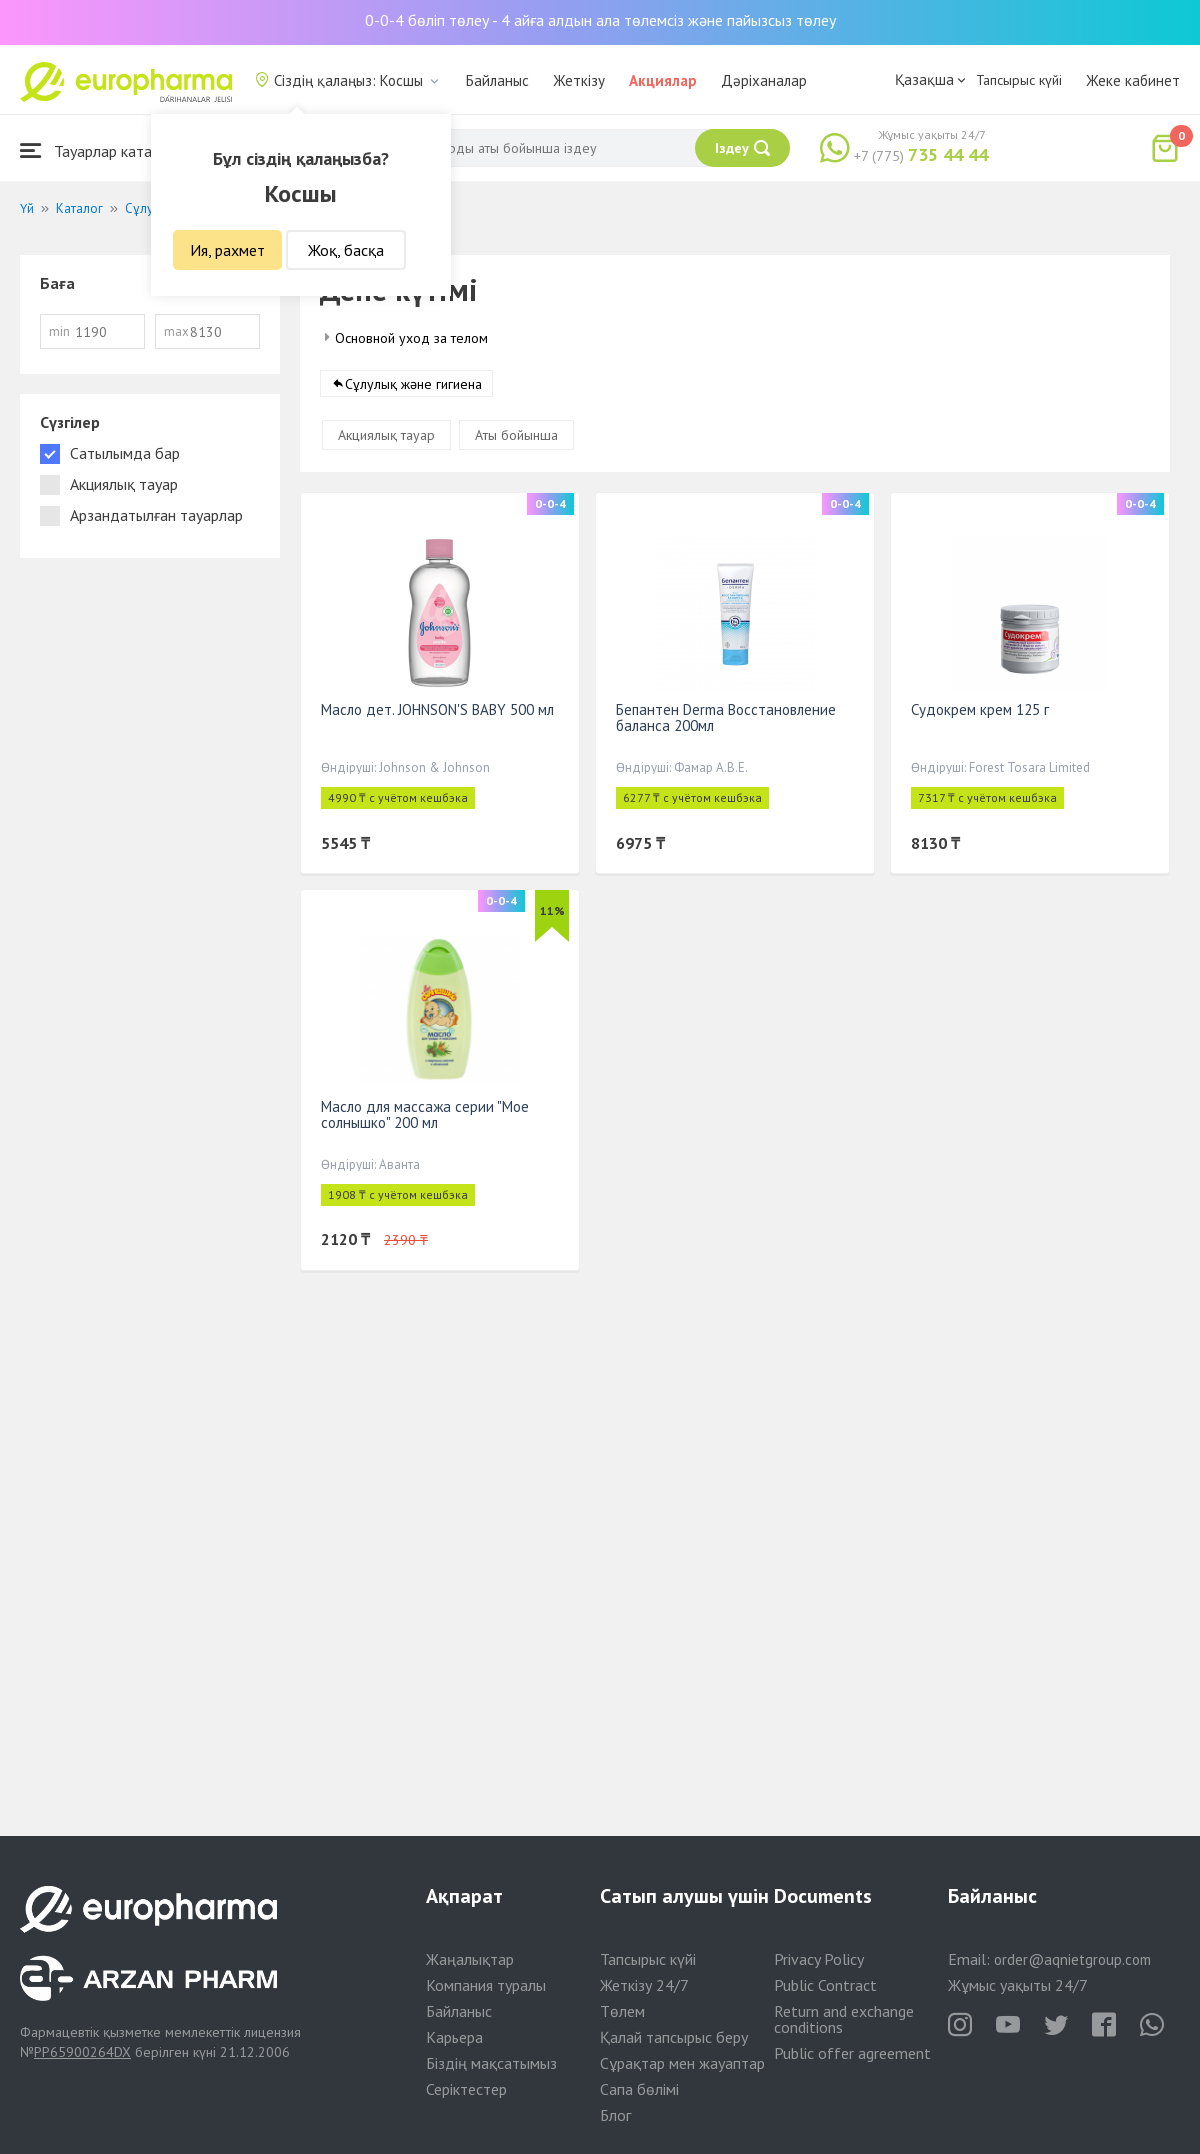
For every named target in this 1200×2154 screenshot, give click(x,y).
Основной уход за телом (411, 338)
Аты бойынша (516, 435)
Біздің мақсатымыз (491, 2063)
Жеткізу (579, 80)
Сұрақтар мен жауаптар (682, 2063)
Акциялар (663, 80)
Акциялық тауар (386, 435)
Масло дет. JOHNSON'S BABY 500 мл (437, 709)
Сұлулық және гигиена (413, 384)
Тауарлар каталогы (102, 150)
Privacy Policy (819, 1959)
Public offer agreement (852, 2053)
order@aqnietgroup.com (1072, 1959)
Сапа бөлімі (639, 2089)
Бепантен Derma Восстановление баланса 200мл (726, 717)
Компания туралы (486, 1985)
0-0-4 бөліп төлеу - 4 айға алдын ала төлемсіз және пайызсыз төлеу (600, 20)
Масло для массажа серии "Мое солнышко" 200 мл (425, 1114)
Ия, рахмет (227, 250)
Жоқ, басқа (346, 250)
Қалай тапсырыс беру (674, 2037)
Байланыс (497, 80)
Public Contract (825, 1985)
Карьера (454, 2037)
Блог (615, 2115)
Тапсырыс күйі (1019, 80)
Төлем (622, 2011)
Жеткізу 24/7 (644, 1985)
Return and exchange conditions (844, 2019)
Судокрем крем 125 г (980, 709)
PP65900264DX (82, 2052)
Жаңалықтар (470, 1959)
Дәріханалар (764, 80)
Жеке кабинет (1133, 80)
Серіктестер (466, 2089)
